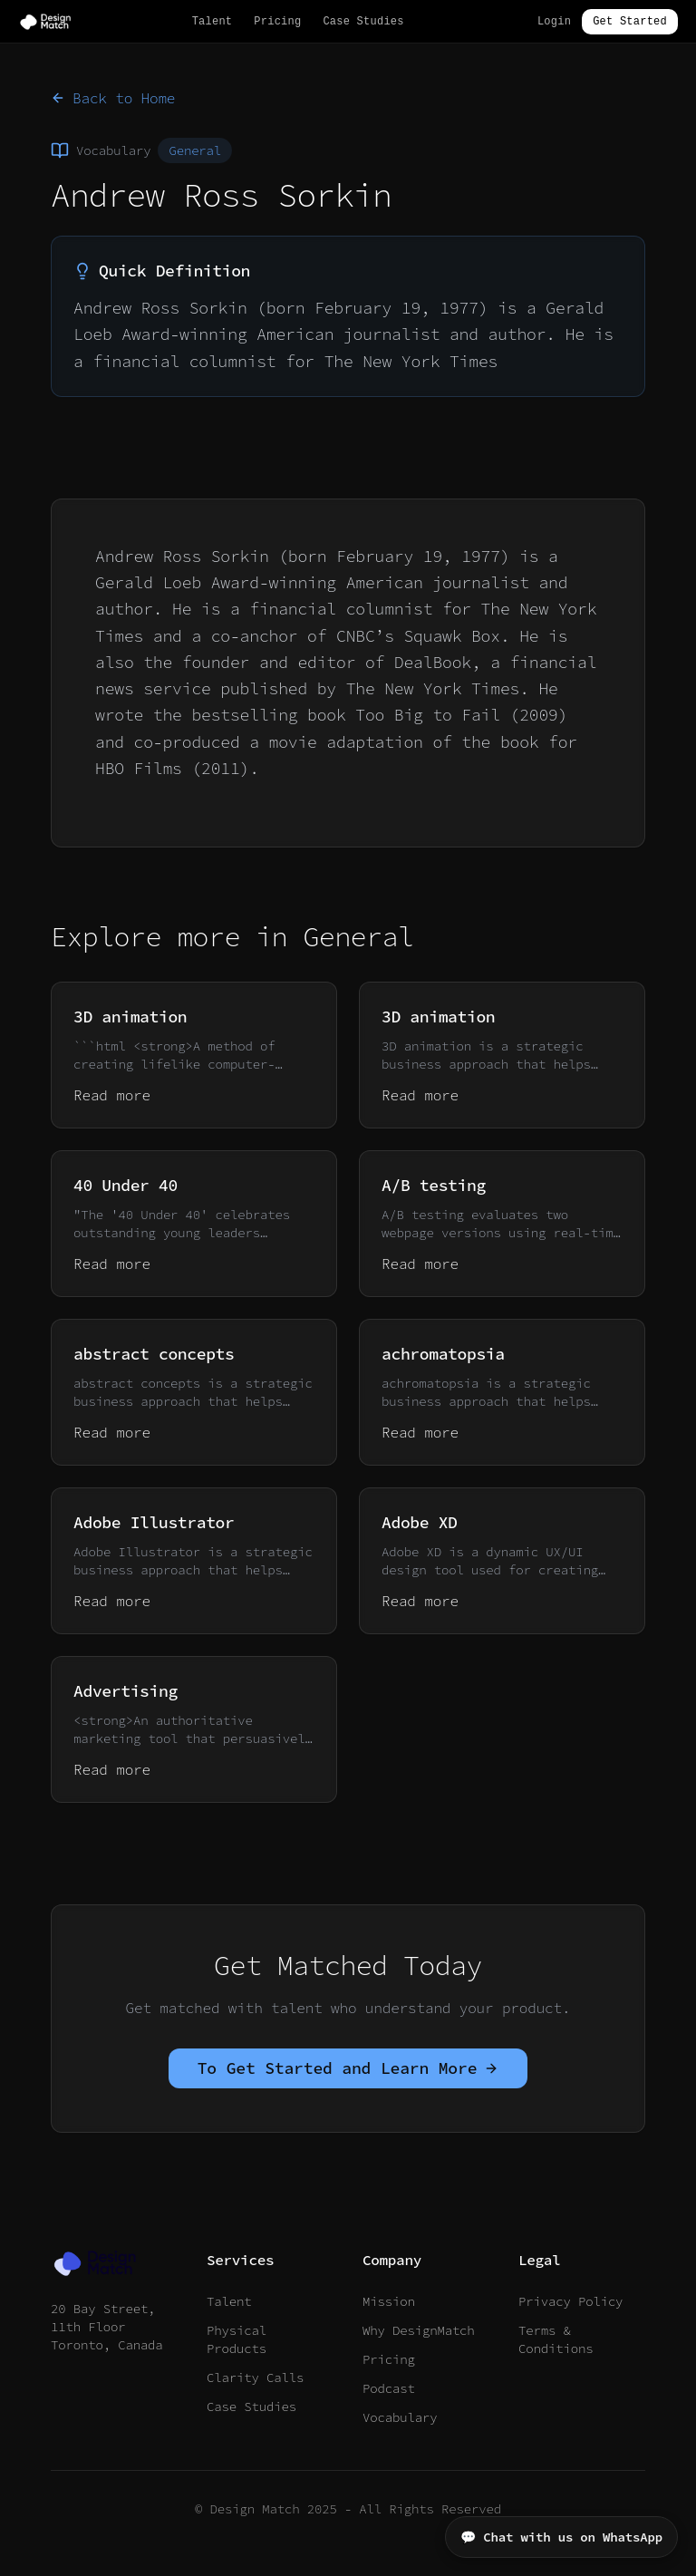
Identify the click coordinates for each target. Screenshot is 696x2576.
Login (554, 21)
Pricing (277, 21)
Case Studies (363, 21)
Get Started (630, 21)
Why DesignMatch (418, 2330)
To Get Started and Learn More (348, 2068)
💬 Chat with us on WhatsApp (561, 2537)
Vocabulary (399, 2417)
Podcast (388, 2388)
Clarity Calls (255, 2377)
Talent (212, 21)
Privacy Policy (570, 2301)
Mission (388, 2301)
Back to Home (113, 98)
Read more (111, 1095)
